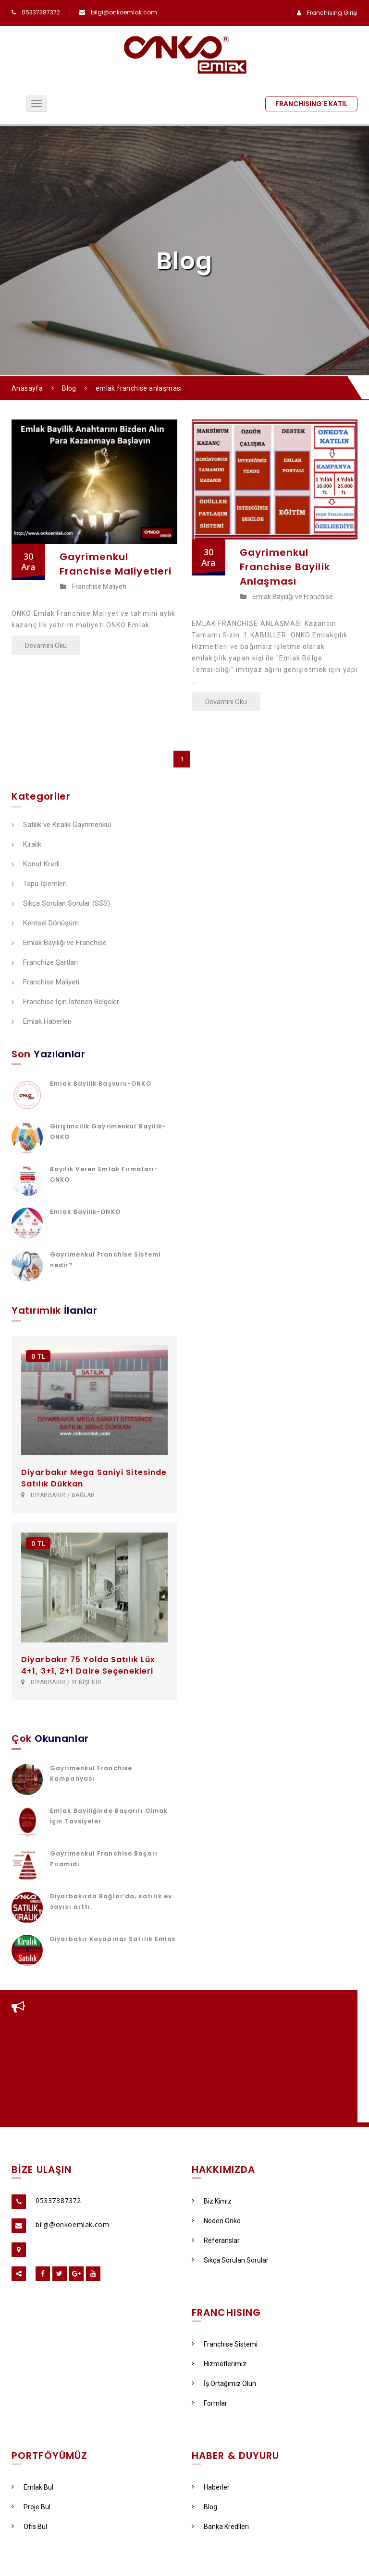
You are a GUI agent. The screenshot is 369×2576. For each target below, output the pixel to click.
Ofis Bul (29, 2526)
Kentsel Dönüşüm (45, 923)
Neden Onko (216, 2221)
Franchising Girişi (332, 13)
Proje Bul (31, 2507)
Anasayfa (27, 388)
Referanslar (216, 2240)
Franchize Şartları (45, 962)
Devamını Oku (46, 645)
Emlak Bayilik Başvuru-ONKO (100, 1083)
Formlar (209, 2403)
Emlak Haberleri (42, 1021)
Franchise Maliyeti (93, 586)
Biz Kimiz (212, 2201)
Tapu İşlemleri (39, 884)
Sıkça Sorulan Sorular (230, 2260)
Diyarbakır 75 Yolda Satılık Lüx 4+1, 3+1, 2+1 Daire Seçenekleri (88, 1665)
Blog (69, 388)
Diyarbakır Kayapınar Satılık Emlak (113, 1939)
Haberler (211, 2487)
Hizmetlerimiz (219, 2364)
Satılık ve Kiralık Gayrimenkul (61, 825)
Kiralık (26, 844)
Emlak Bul (32, 2487)
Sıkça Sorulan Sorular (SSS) (61, 903)
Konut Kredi (36, 864)
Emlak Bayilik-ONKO (85, 1212)
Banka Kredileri (220, 2526)
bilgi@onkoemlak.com (124, 12)
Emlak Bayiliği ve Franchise (286, 596)
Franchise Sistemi (225, 2344)
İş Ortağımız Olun (224, 2383)
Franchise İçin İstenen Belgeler (65, 1002)
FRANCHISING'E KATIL (311, 103)
